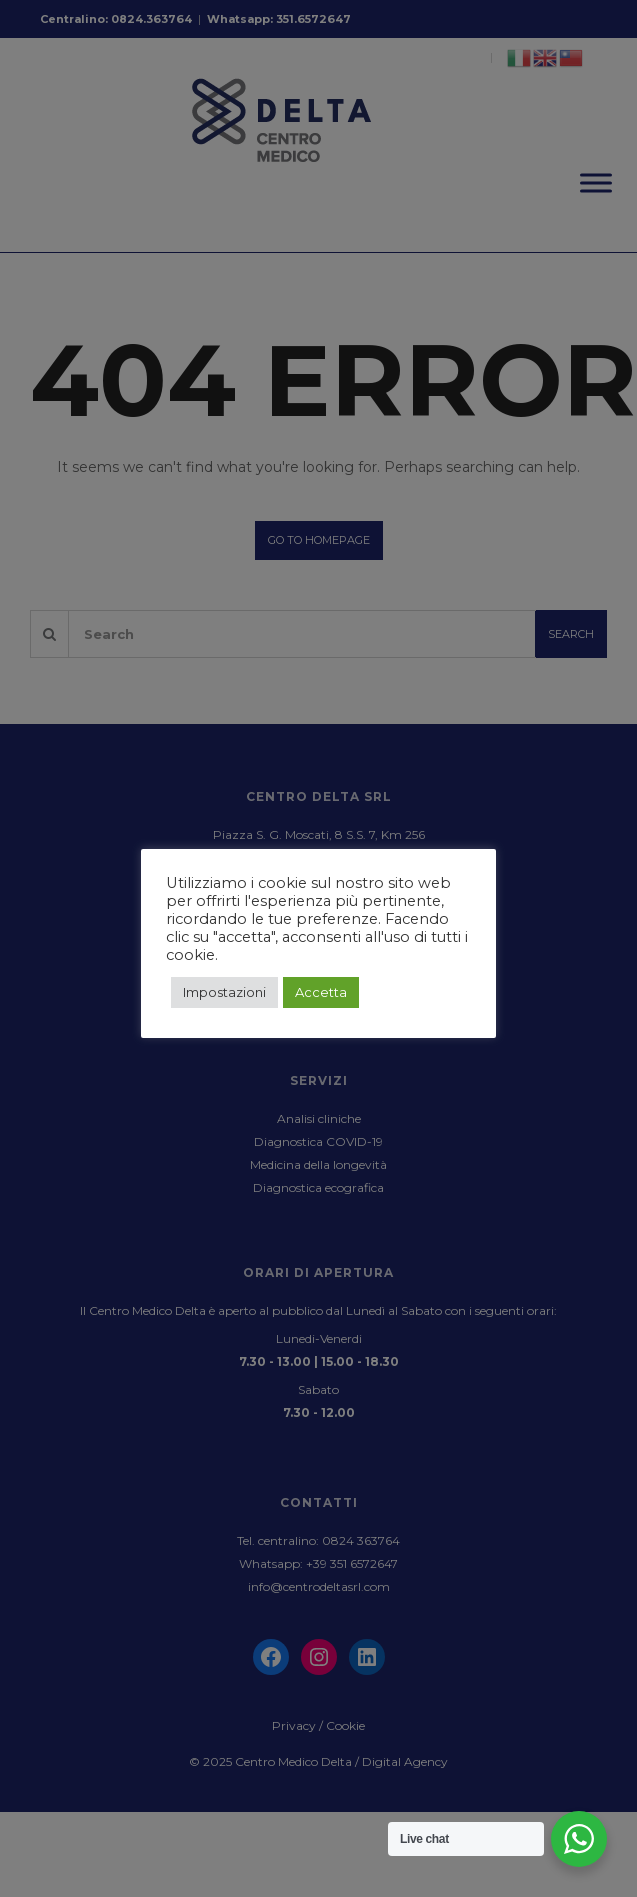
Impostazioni (224, 992)
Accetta (321, 992)
